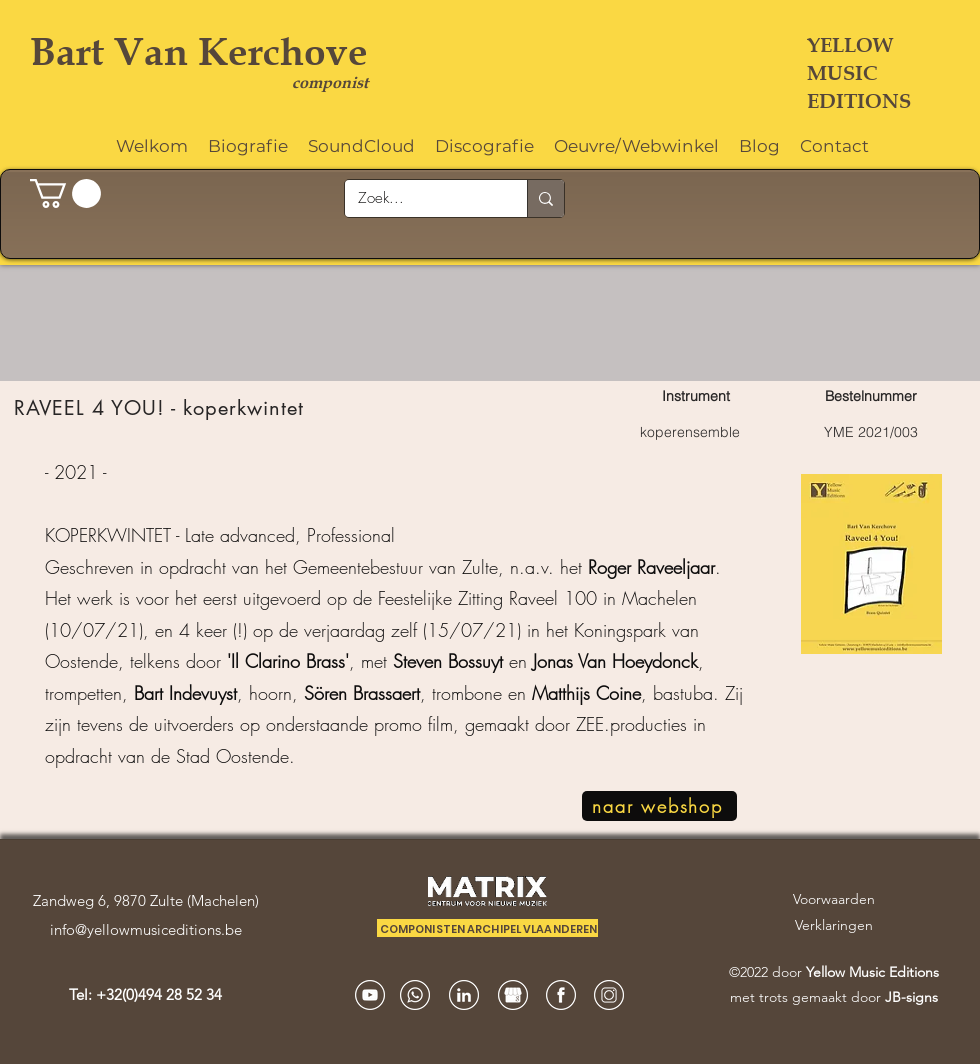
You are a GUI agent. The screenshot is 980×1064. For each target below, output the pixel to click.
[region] (490, 610)
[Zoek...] (421, 198)
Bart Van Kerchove (199, 51)
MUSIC (842, 73)
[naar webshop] (659, 806)
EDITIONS (859, 101)
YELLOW (850, 45)
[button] (65, 193)
